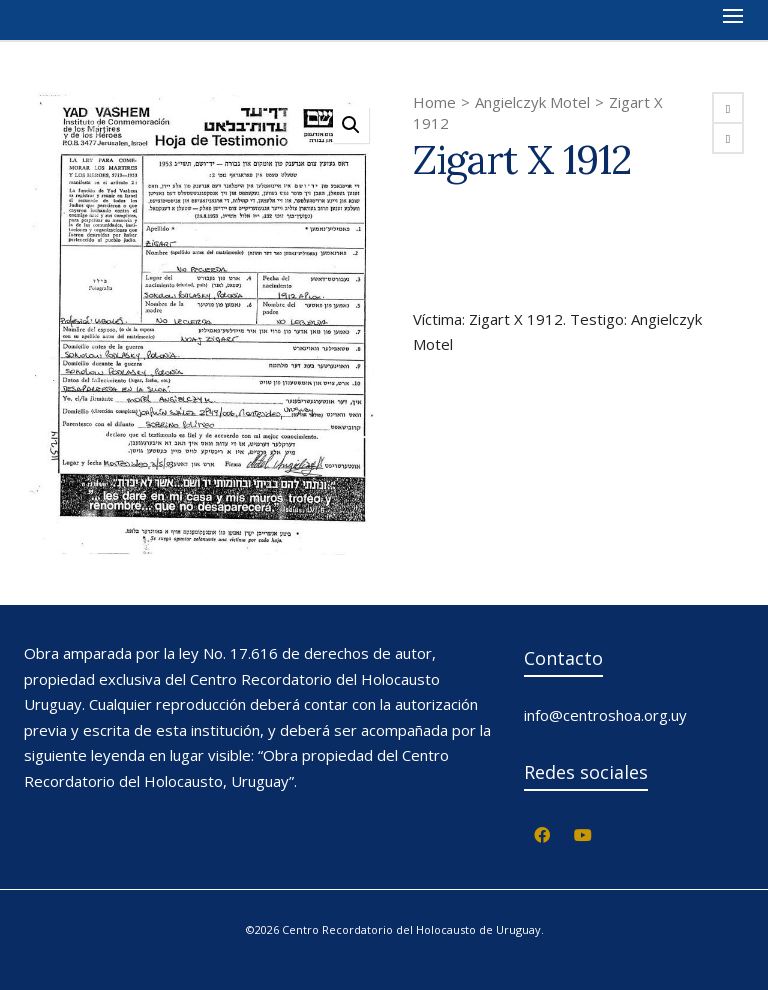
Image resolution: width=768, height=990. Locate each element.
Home (434, 102)
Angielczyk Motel (532, 102)
